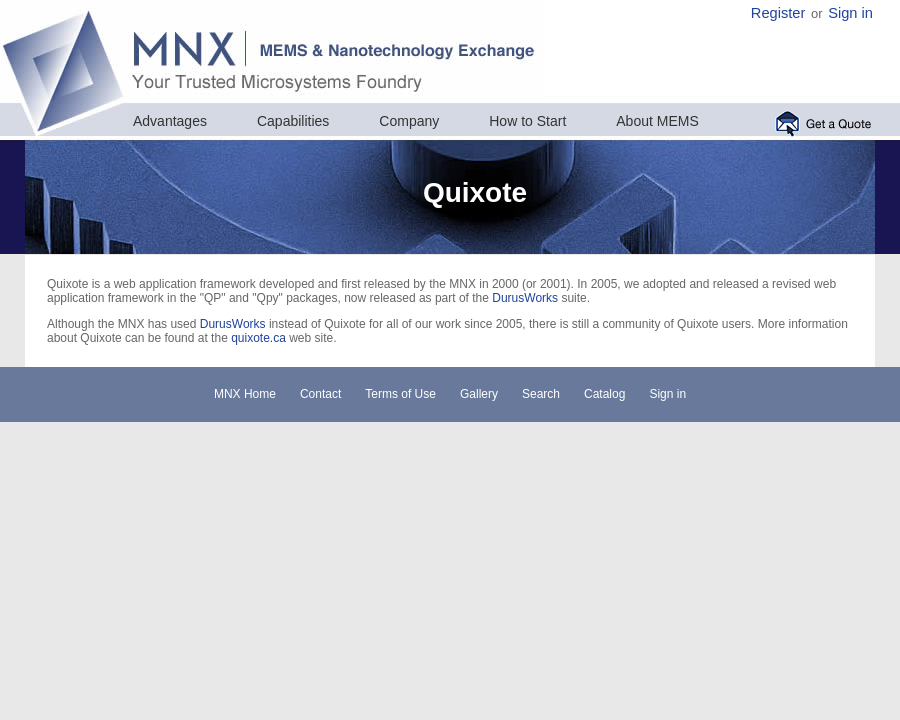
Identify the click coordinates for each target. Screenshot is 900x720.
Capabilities (293, 121)
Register (778, 13)
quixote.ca (258, 338)
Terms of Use (400, 394)
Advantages (170, 121)
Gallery (479, 394)
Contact (320, 394)
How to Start (527, 121)
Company (409, 121)
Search (541, 394)
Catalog (604, 394)
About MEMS (657, 121)
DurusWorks (525, 298)
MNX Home (245, 394)
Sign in (850, 13)
